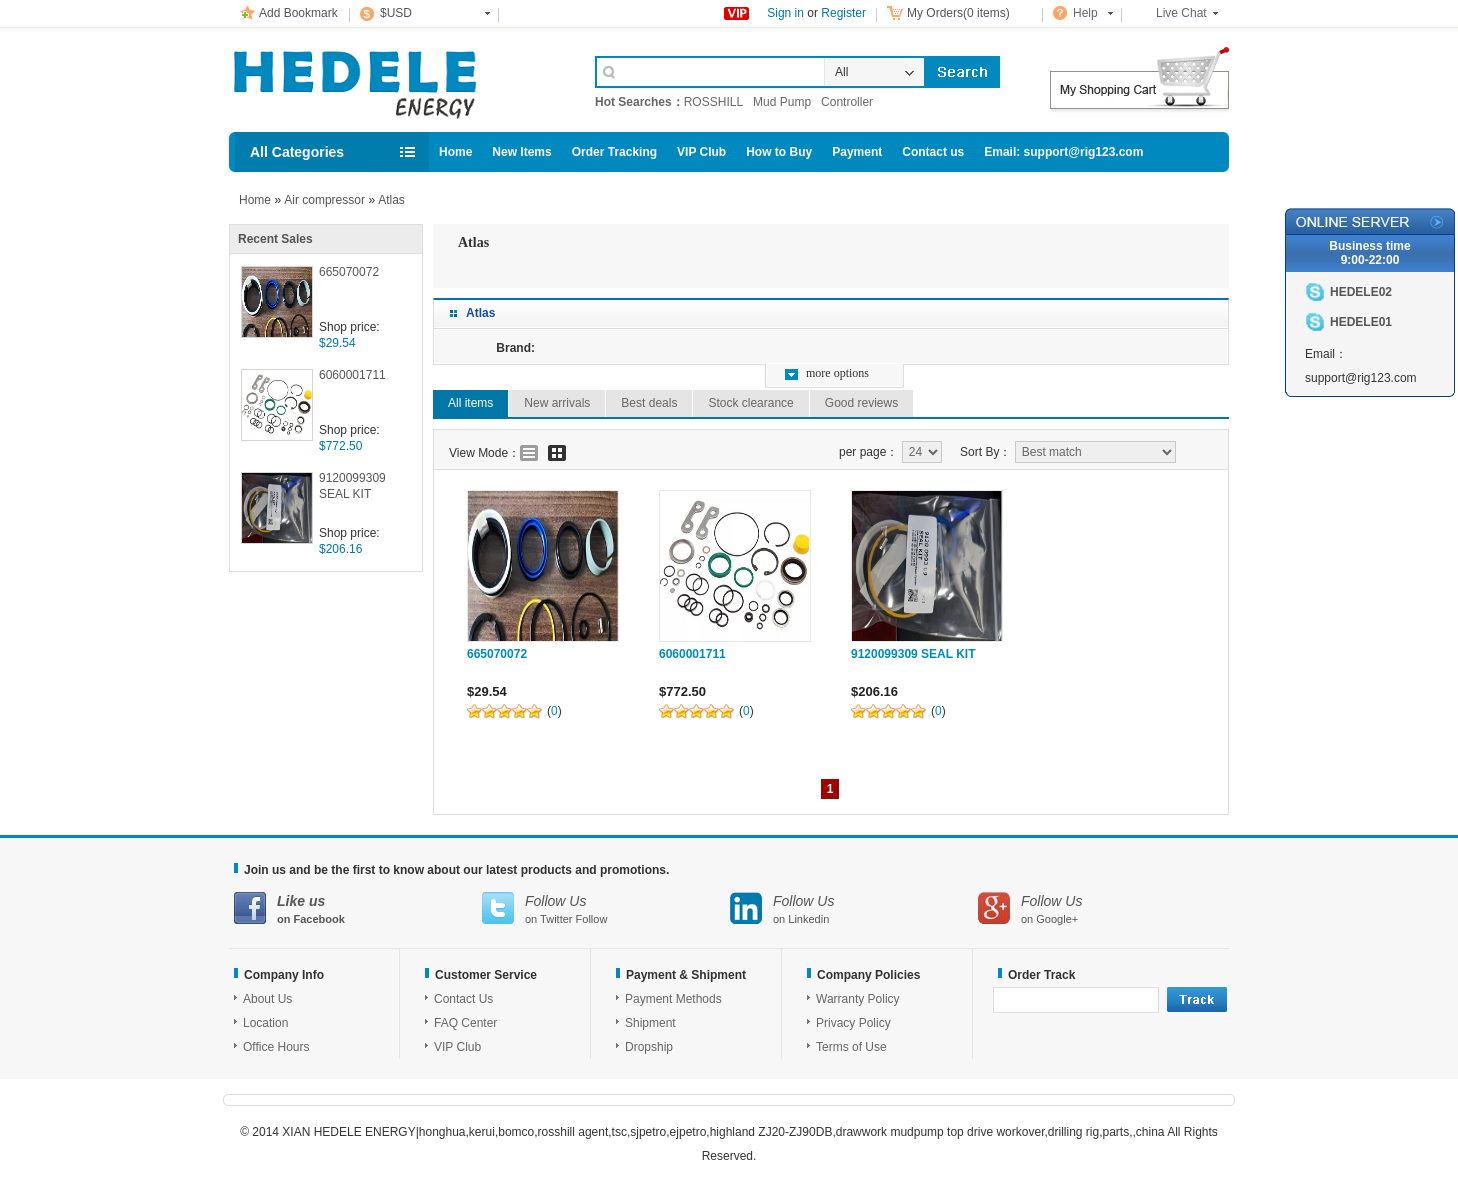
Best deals (649, 403)
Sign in (785, 13)
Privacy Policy (853, 1023)
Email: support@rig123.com (1063, 152)
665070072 (349, 272)
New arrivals (557, 403)
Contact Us (463, 999)
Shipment (650, 1023)
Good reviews (861, 403)
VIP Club (701, 152)
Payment (857, 152)
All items (470, 403)
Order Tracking (614, 152)
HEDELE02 (1361, 292)
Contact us (933, 152)
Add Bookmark (298, 13)
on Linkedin (854, 908)
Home (455, 152)
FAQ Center (465, 1023)
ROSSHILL (713, 102)
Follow (592, 919)
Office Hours (276, 1047)
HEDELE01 (1361, 322)
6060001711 (352, 375)
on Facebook (358, 908)
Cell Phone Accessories (391, 78)
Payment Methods (673, 999)
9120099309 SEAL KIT (352, 486)
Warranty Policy (858, 999)
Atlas (391, 200)
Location (265, 1023)
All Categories (297, 152)
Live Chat (1181, 13)
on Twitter (606, 908)
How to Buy (779, 152)
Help (1085, 13)
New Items (521, 152)
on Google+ (1102, 908)
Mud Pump (782, 102)
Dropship (649, 1047)
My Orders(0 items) (958, 13)
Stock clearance (750, 403)
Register (843, 13)
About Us (267, 999)
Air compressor (324, 200)
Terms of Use (851, 1047)
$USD (396, 13)
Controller (847, 102)
